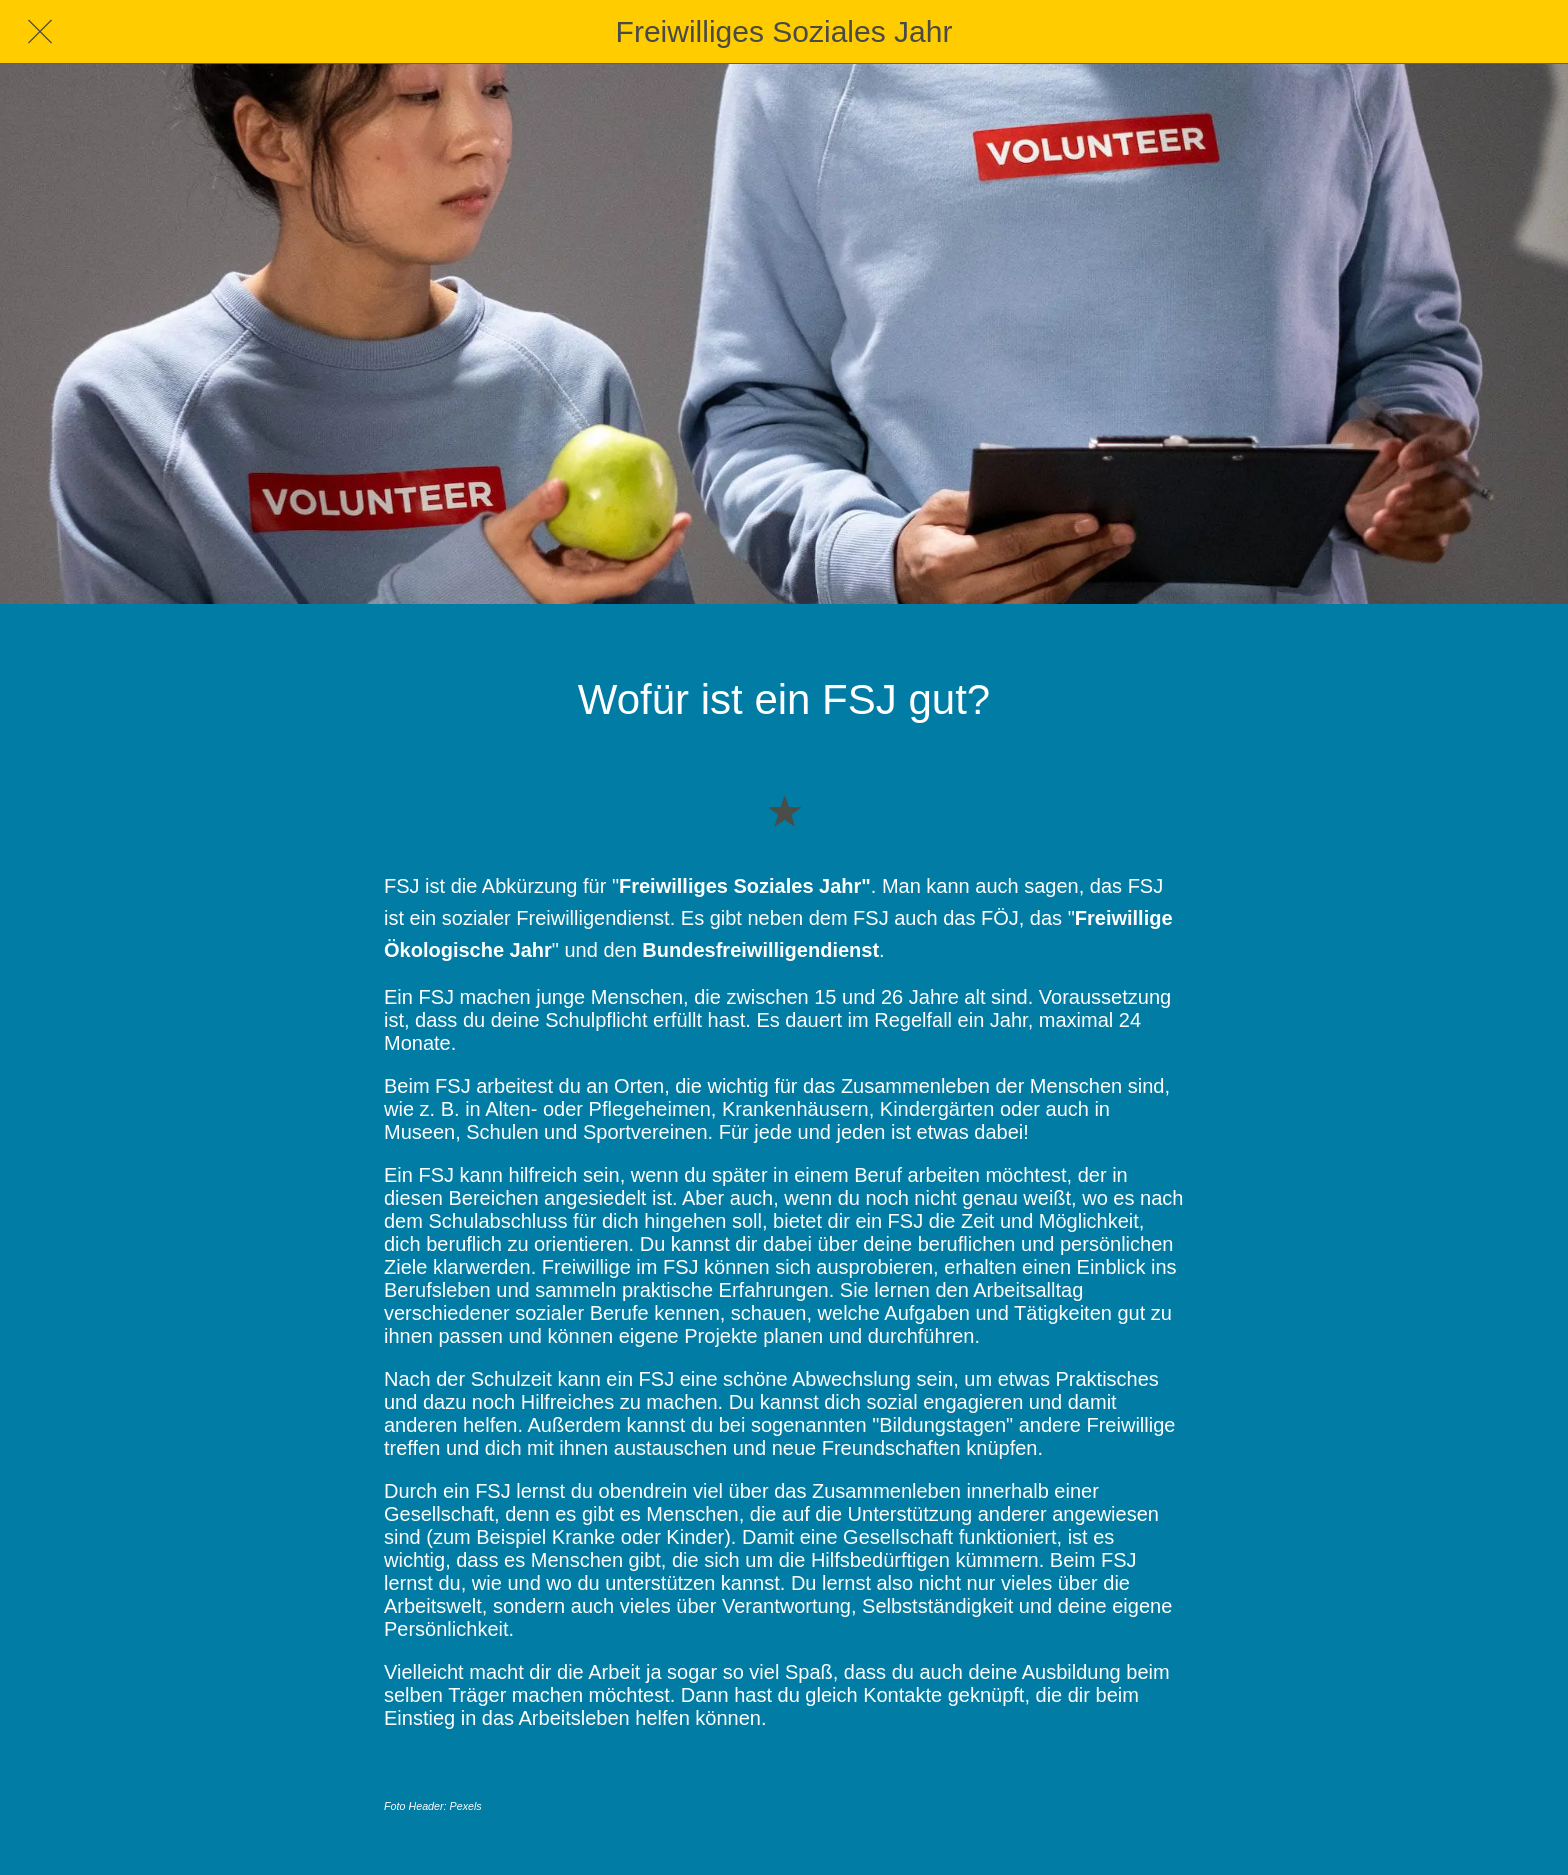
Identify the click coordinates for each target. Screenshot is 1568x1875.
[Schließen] (40, 32)
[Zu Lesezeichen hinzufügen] (784, 810)
